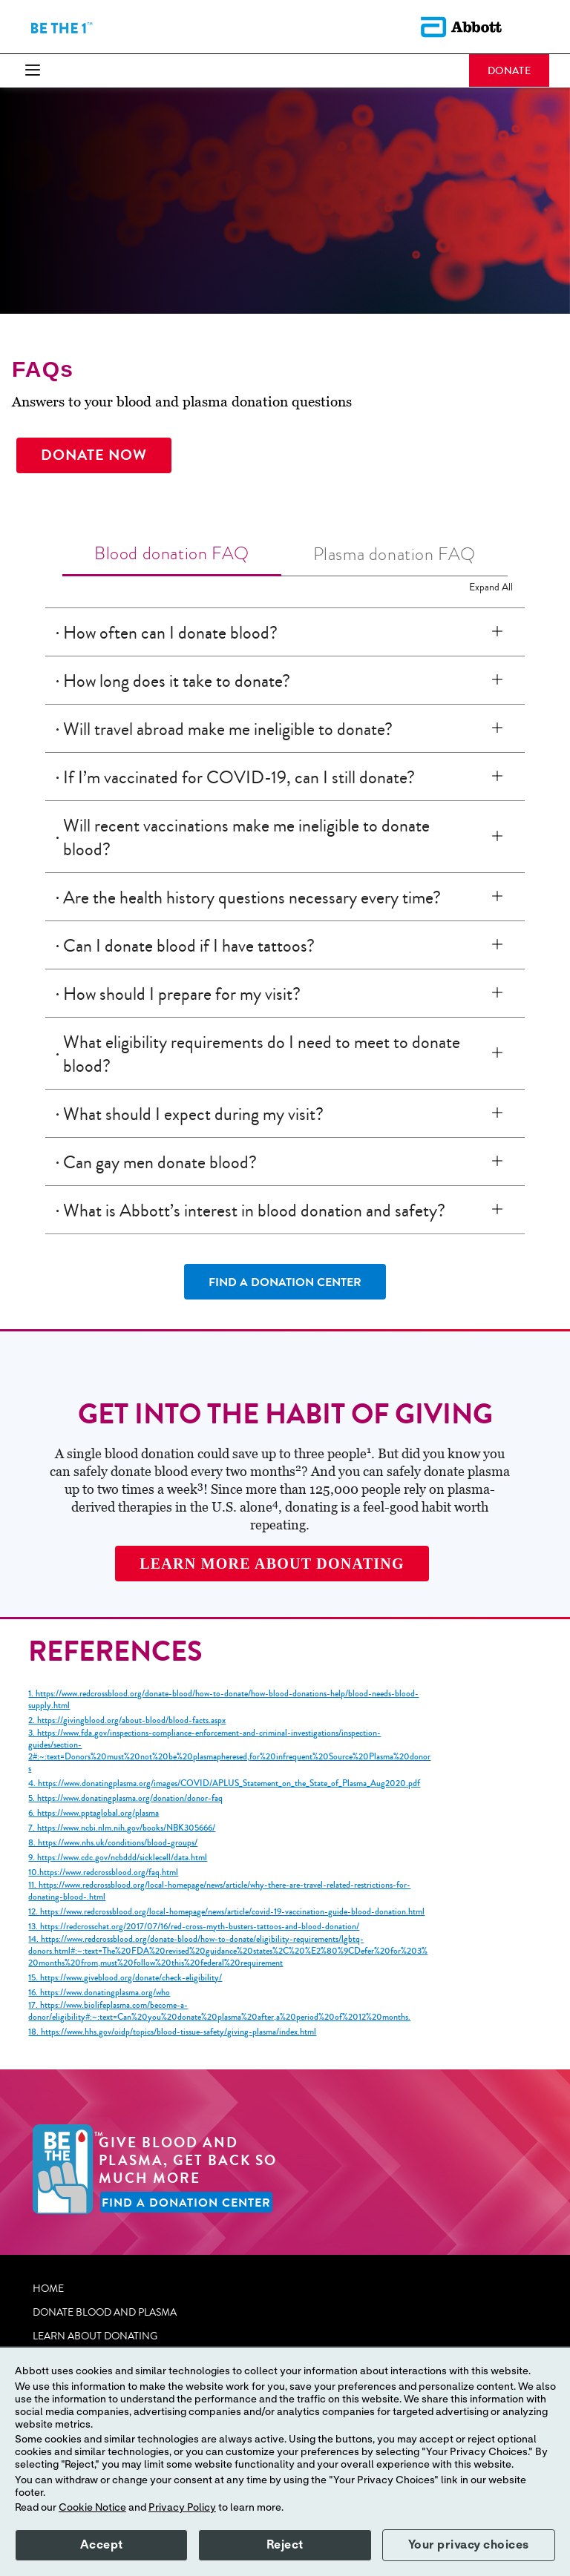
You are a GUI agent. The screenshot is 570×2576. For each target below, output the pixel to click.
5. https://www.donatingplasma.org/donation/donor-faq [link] (125, 1799)
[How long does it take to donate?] (500, 680)
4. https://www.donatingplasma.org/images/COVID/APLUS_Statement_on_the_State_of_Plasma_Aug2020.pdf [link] (224, 1784)
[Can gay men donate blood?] (500, 1161)
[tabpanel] (285, 921)
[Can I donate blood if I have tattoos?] (500, 945)
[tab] (171, 554)
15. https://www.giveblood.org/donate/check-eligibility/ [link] (125, 1978)
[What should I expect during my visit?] (500, 1113)
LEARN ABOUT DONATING (95, 2336)
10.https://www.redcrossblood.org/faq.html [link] (103, 1873)
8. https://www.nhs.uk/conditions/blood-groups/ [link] (112, 1843)
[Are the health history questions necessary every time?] (500, 896)
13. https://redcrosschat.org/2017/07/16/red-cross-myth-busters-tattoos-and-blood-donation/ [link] (193, 1927)
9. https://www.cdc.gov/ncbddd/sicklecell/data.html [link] (117, 1858)
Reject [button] (285, 2545)
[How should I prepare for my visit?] (500, 993)
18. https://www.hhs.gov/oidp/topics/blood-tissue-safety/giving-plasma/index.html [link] (172, 2032)
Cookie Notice (92, 2508)
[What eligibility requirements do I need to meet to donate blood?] (500, 1053)
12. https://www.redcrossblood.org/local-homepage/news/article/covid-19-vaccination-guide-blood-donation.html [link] (226, 1912)
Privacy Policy (182, 2508)
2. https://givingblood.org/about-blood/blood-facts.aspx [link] (127, 1721)
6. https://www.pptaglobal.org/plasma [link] (93, 1813)
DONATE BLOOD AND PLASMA (105, 2312)
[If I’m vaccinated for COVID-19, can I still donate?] (500, 776)
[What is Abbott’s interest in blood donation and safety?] (500, 1209)
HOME (48, 2289)
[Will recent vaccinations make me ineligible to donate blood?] (500, 836)
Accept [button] (101, 2545)
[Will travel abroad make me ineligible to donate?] (500, 728)
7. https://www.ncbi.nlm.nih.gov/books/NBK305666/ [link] (121, 1828)
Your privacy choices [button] (468, 2545)
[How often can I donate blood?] (500, 632)
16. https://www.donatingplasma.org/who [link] (99, 1993)
